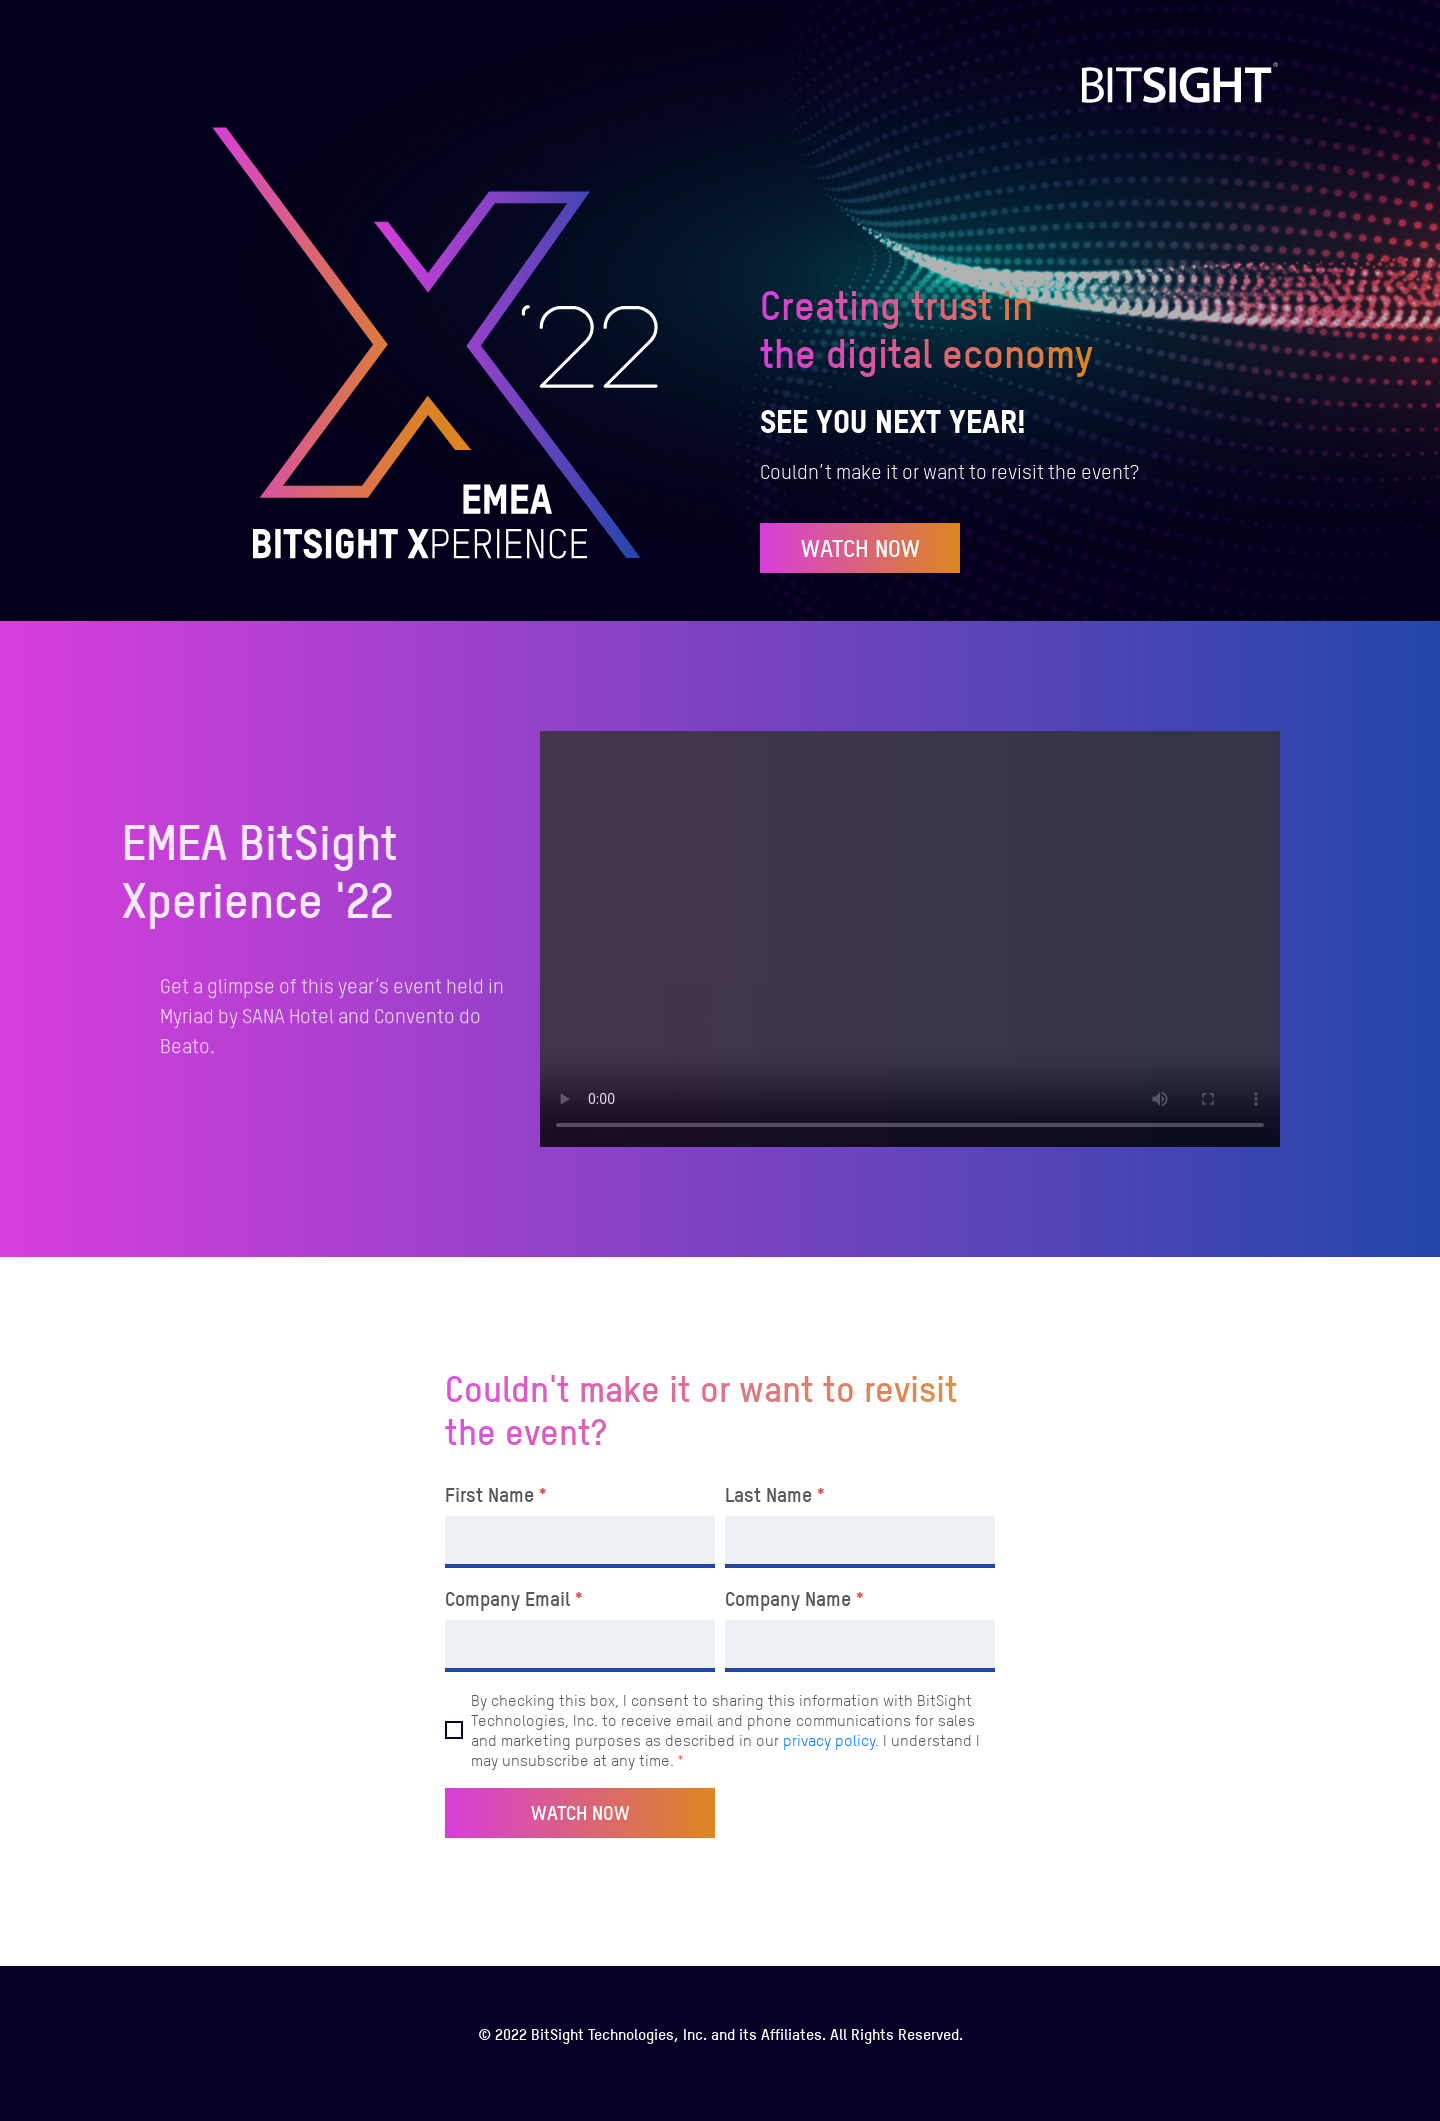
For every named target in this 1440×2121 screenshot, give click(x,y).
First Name (497, 1495)
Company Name (795, 1599)
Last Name (776, 1495)
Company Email (515, 1599)
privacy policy (829, 1740)
